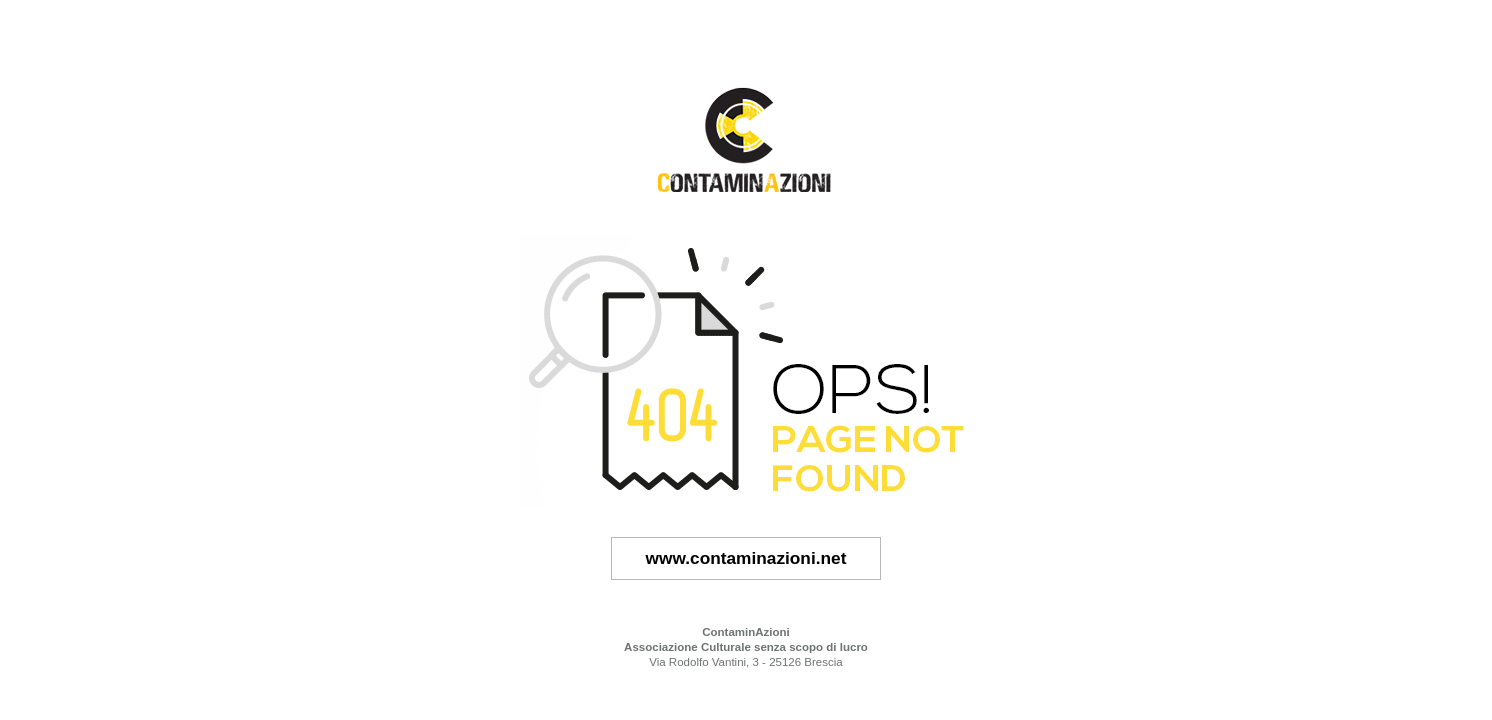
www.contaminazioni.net (746, 558)
